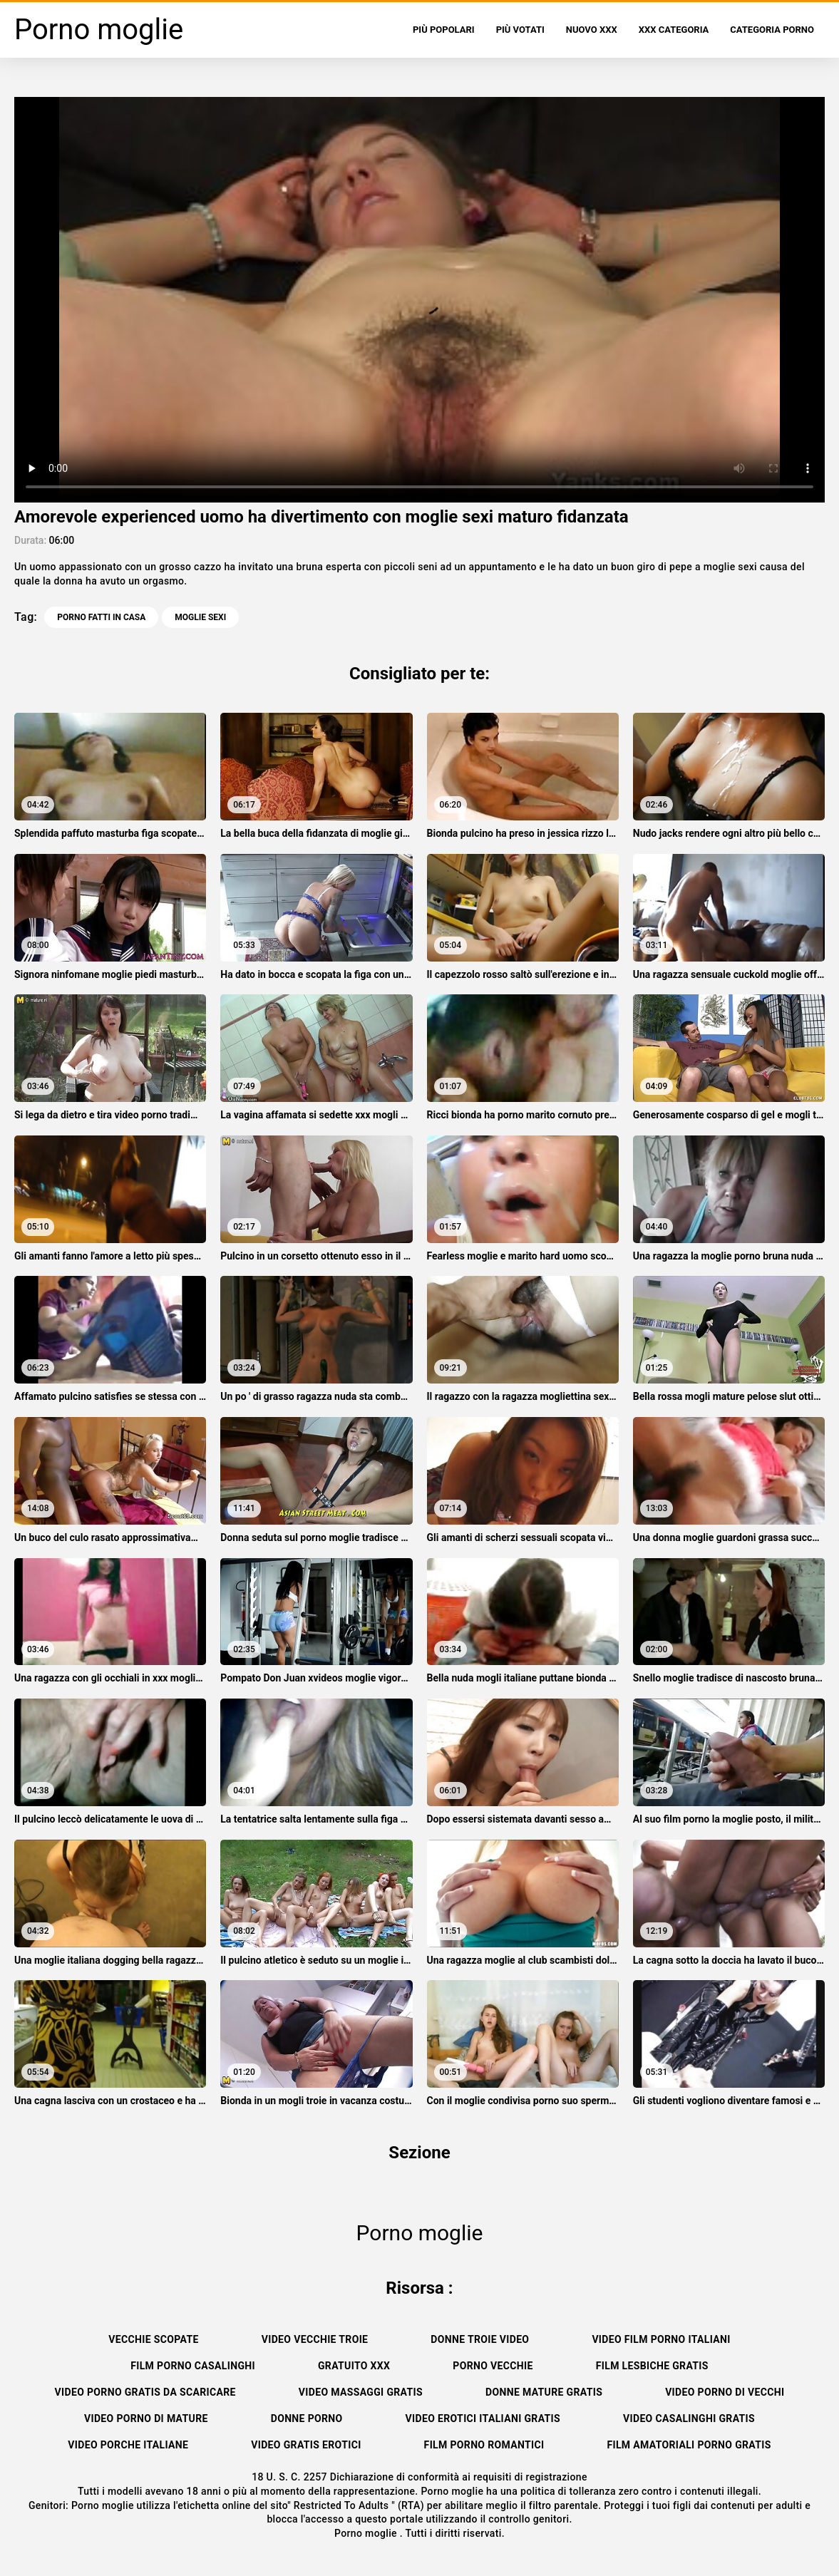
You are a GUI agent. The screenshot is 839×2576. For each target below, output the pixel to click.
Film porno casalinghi (192, 2365)
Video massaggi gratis (361, 2392)
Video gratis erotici (306, 2445)
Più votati (520, 29)
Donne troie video (480, 2339)
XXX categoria (674, 29)
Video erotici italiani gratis (483, 2418)
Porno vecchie (492, 2365)
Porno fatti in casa (101, 617)
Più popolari (444, 29)
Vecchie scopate (153, 2339)
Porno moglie (367, 2533)
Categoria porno (772, 29)
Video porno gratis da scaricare (145, 2392)
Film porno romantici (484, 2445)
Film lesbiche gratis (652, 2365)
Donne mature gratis (543, 2392)
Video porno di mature (146, 2418)
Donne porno (307, 2418)
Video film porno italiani (661, 2339)
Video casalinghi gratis (689, 2418)
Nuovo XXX (591, 29)
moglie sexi (200, 617)
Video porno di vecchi (724, 2392)
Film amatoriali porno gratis (689, 2445)
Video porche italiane (128, 2445)
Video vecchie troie (315, 2339)
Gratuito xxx (354, 2365)
